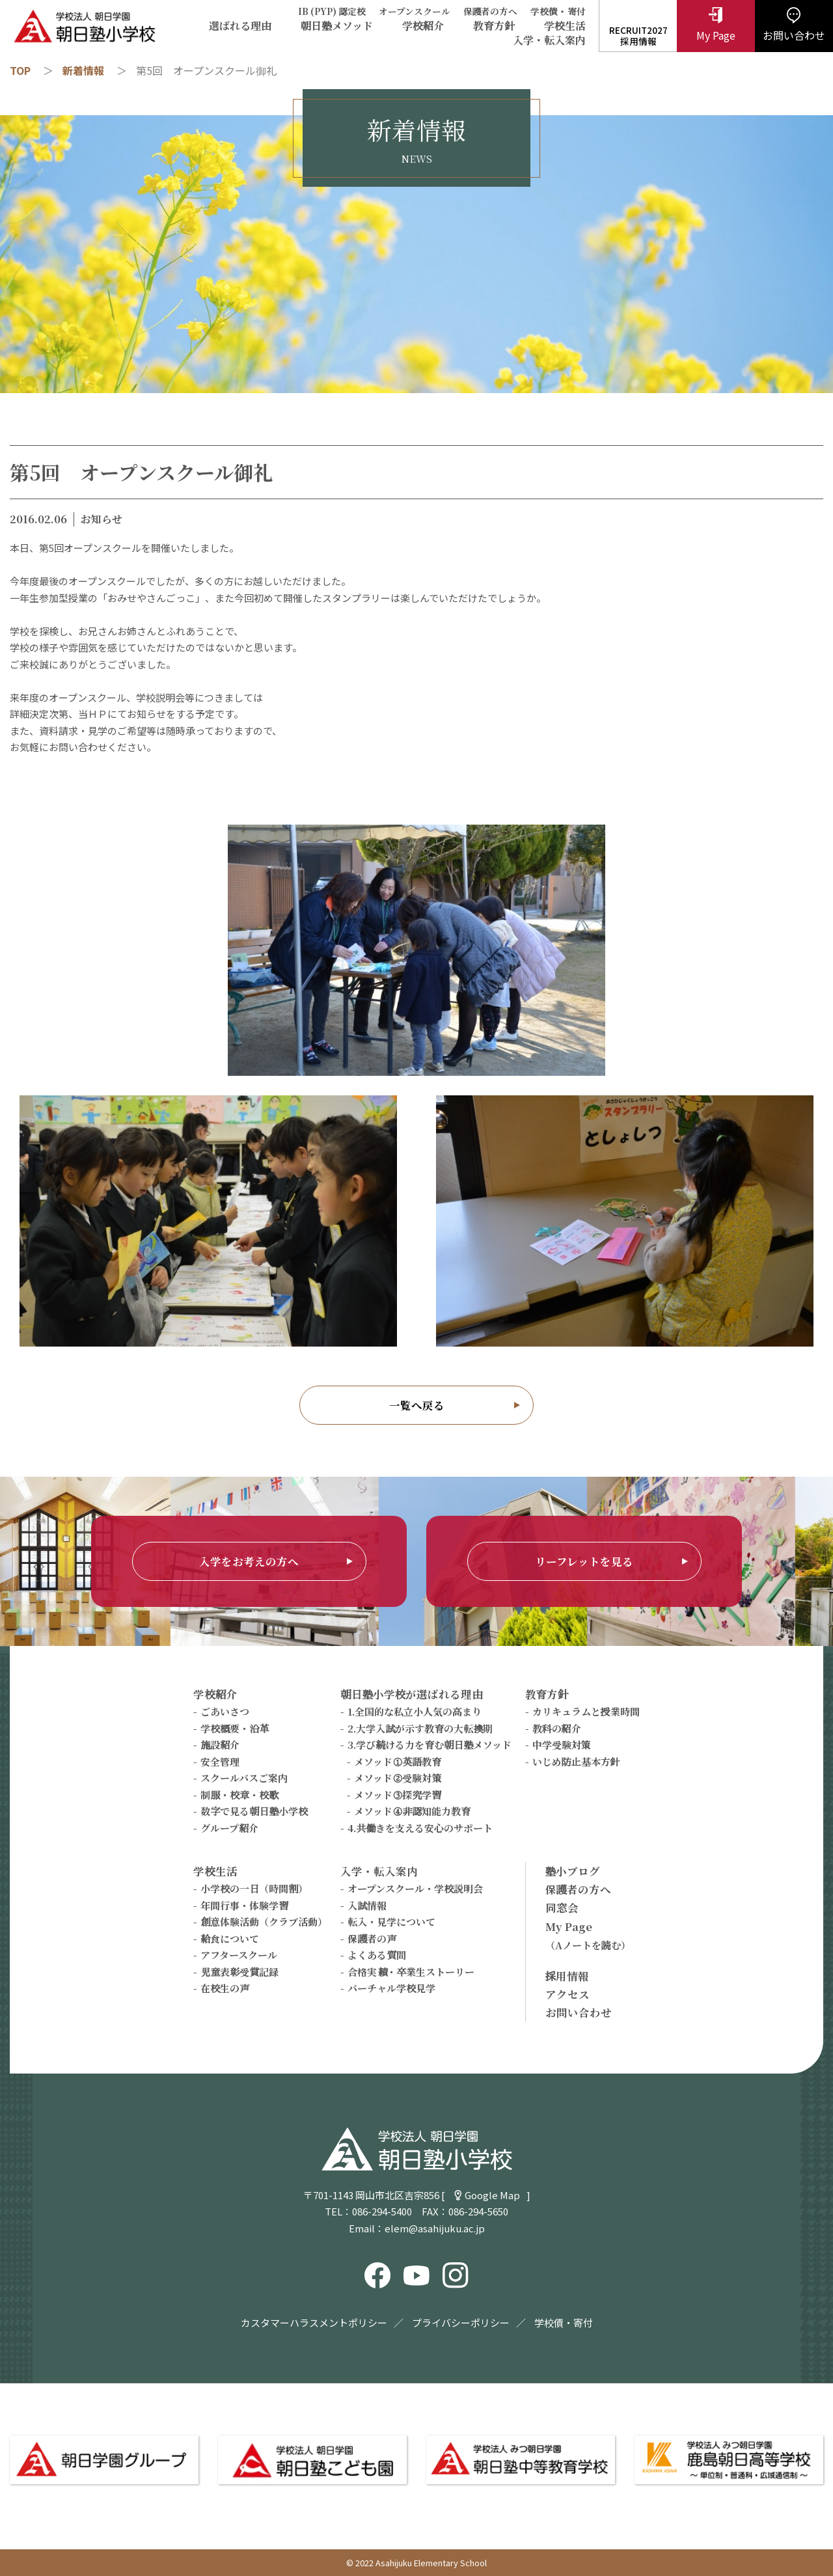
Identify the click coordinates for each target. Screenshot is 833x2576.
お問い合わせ (578, 2012)
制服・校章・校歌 (239, 1795)
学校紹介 (423, 26)
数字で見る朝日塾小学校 (254, 1811)
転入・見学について (391, 1921)
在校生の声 (224, 1988)
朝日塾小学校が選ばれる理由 (411, 1694)
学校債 (543, 11)
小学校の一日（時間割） (254, 1888)
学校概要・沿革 (234, 1728)
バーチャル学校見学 (391, 1988)
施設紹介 (219, 1744)
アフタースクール (238, 1955)
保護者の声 (372, 1938)
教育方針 (494, 26)
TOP (20, 70)
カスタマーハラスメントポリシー (314, 2322)
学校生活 (565, 26)
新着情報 (83, 70)
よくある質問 (377, 1955)
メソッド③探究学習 (397, 1795)
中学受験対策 (561, 1744)
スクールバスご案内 (244, 1778)
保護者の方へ (490, 11)
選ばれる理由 (240, 26)
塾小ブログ (573, 1871)
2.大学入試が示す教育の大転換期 (420, 1728)
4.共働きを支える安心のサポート (420, 1828)
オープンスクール (414, 11)
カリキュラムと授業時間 (586, 1711)
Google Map (492, 2195)
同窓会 (562, 1907)
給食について (229, 1938)
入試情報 (367, 1905)
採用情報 (567, 1976)
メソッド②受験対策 (397, 1778)
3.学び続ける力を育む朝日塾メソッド (430, 1744)
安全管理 (219, 1761)
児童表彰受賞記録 (239, 1972)
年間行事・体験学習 (244, 1905)
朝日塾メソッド (337, 26)
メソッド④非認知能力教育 (412, 1811)
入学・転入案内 (549, 40)
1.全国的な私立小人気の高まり (415, 1711)
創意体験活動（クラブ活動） (263, 1921)
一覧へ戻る (416, 1405)
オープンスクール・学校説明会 (415, 1888)
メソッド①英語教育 (397, 1761)
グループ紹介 (229, 1828)
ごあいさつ (224, 1711)
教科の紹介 (556, 1728)
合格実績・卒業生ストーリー (411, 1972)
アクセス (567, 1994)
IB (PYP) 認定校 (331, 11)
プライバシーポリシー (461, 2322)
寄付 (576, 11)
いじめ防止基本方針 (576, 1761)
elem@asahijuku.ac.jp (435, 2228)
